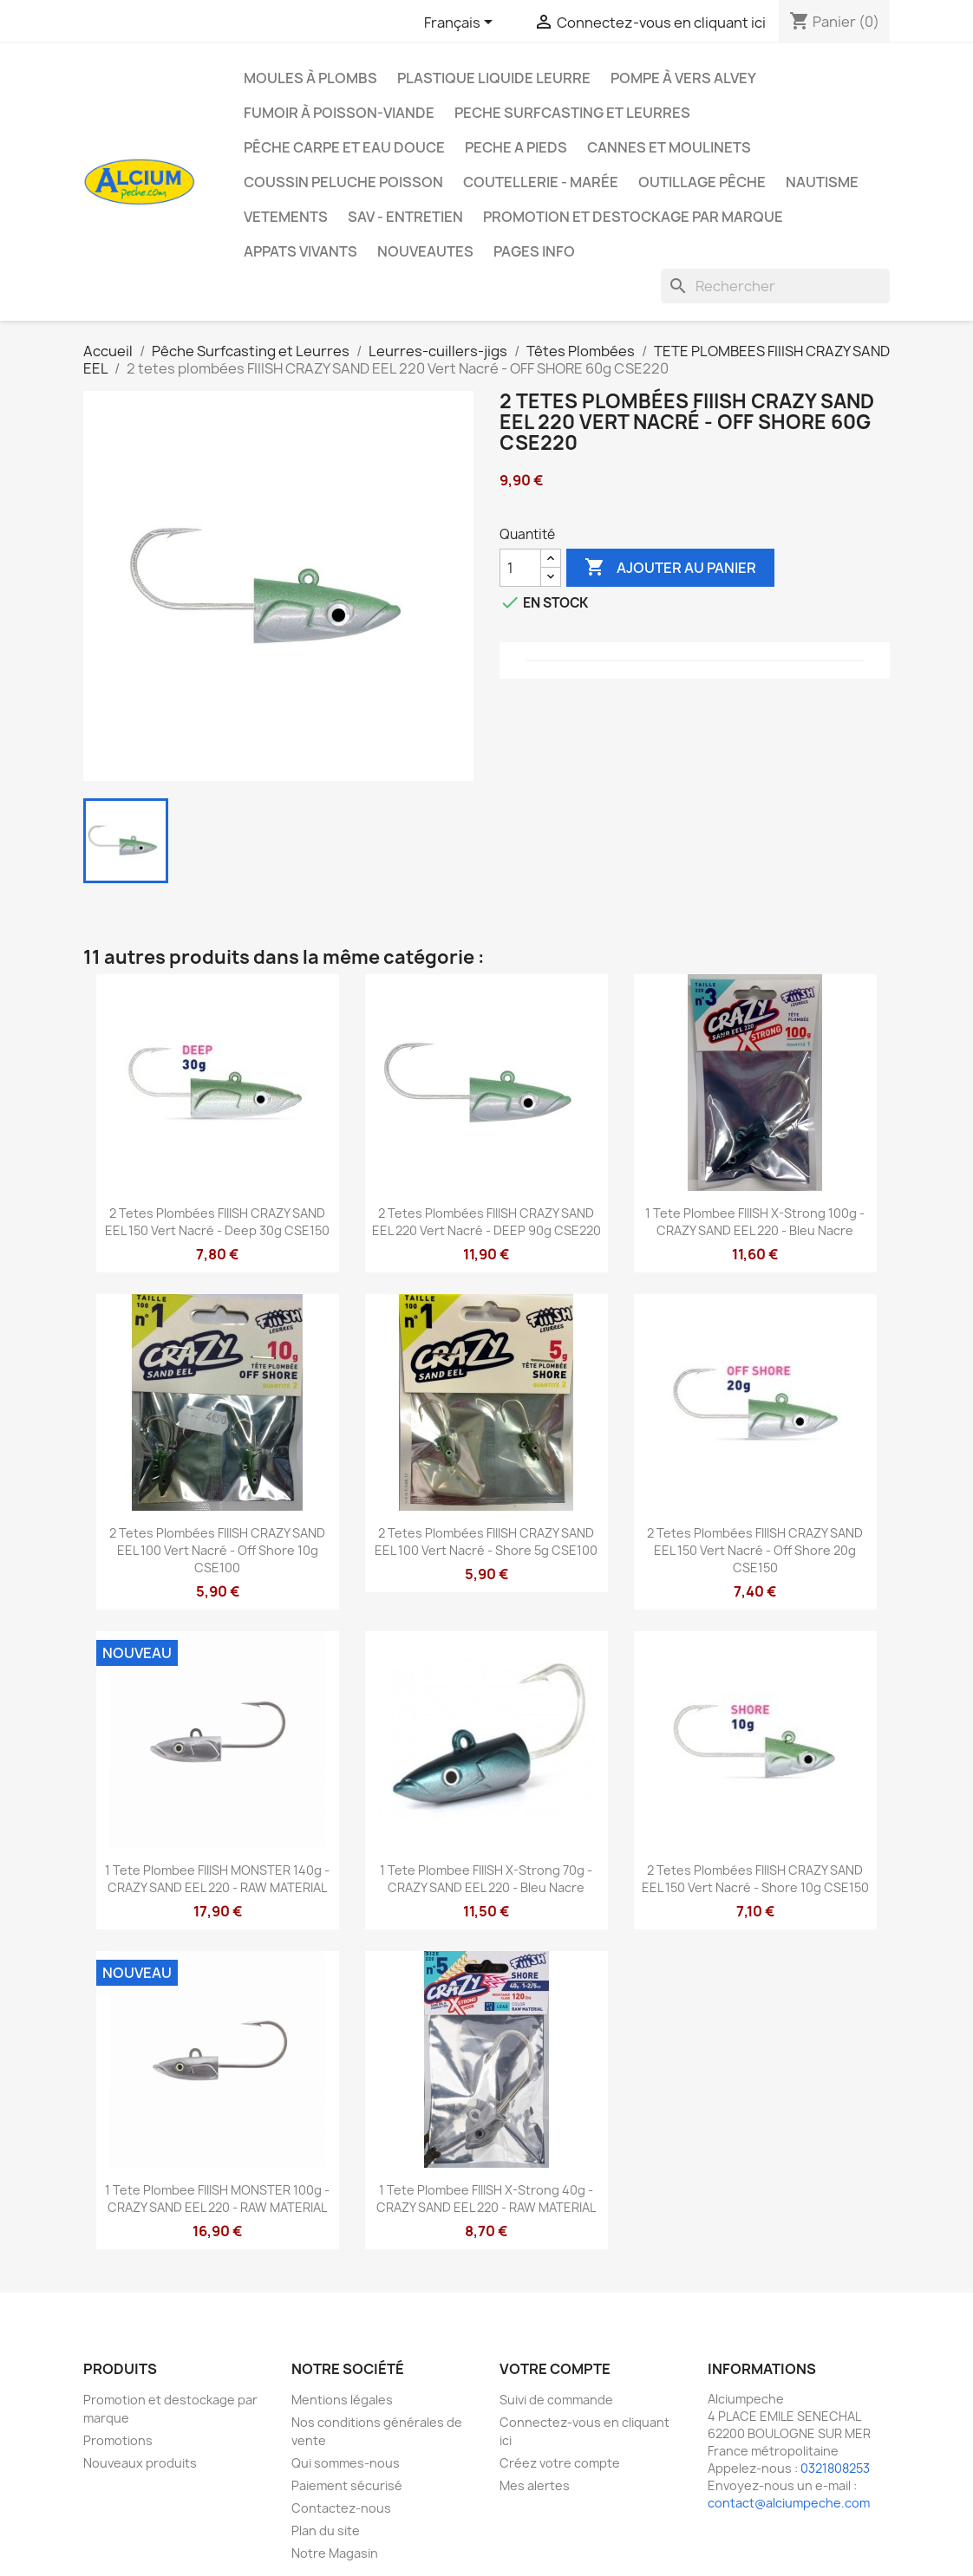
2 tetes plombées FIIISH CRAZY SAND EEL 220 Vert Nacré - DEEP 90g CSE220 (486, 1222)
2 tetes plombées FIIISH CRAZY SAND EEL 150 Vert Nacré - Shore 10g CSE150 (755, 1879)
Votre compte (555, 2368)
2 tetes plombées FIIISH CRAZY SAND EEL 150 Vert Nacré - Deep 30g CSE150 (217, 1222)
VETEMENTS (286, 216)
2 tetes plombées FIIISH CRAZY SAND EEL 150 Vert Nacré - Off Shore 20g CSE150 (755, 1550)
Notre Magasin (334, 2553)
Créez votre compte (560, 2463)
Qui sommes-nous (345, 2463)
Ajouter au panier (670, 567)
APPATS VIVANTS (300, 251)
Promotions (118, 2440)
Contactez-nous (341, 2508)
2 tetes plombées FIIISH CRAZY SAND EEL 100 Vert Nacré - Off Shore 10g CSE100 (217, 1550)
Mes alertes (535, 2485)
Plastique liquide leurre (494, 78)
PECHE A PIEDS (516, 147)
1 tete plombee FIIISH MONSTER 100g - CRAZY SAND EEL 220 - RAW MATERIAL (217, 2198)
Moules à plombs (310, 78)
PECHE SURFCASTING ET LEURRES (572, 112)
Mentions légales (342, 2399)
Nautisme (822, 182)
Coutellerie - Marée (540, 182)
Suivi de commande (556, 2399)
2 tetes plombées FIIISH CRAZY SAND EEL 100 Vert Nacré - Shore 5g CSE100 (486, 1541)
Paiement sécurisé (346, 2485)
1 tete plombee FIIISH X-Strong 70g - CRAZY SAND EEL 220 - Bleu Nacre (486, 1879)
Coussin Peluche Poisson (343, 182)
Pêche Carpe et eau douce (344, 147)
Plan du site (325, 2530)
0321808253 (835, 2468)
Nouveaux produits (140, 2463)
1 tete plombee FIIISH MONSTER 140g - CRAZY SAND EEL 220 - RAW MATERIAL (217, 1879)
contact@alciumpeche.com (789, 2503)
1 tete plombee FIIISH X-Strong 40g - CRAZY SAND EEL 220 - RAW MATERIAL (486, 2198)
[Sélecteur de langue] (461, 23)
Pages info (534, 251)
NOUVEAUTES (425, 251)
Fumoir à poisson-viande (339, 112)
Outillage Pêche (702, 182)
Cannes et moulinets (669, 147)
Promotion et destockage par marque (633, 216)
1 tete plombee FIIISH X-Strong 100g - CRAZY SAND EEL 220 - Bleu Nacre (755, 1222)
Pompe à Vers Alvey (683, 78)
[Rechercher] (775, 286)
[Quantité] (520, 568)
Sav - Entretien (405, 216)
